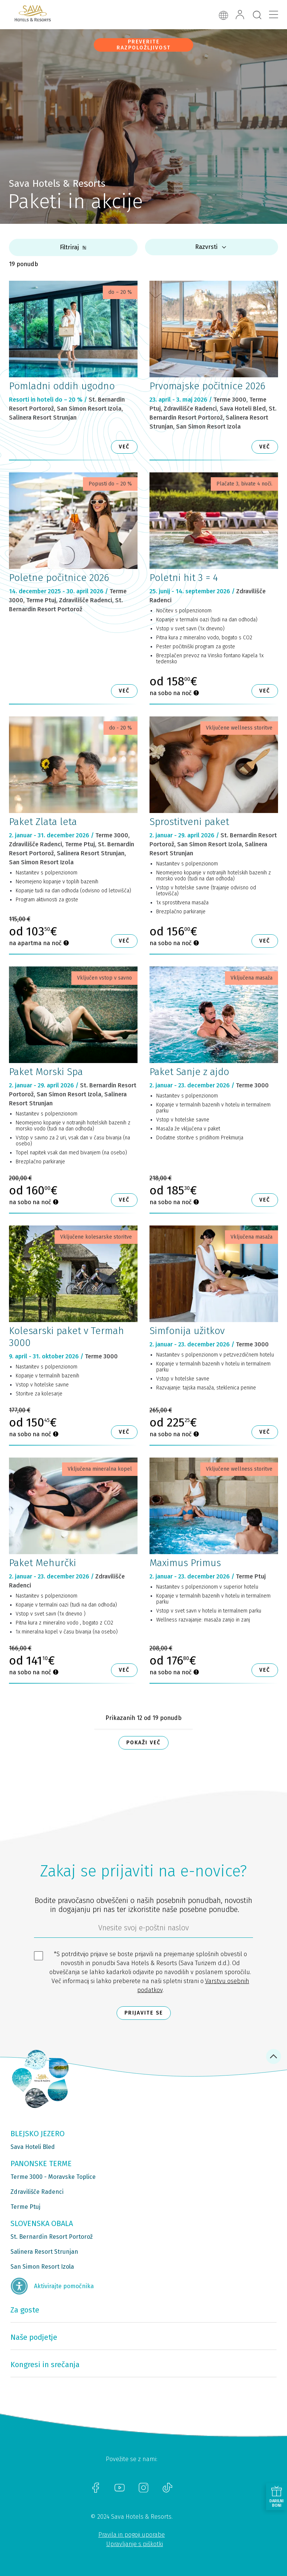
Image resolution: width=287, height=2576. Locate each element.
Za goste (24, 2309)
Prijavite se (143, 2013)
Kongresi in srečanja (45, 2364)
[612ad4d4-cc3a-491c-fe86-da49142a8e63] (143, 1929)
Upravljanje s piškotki (134, 2544)
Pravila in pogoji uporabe (131, 2534)
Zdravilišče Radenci (37, 2191)
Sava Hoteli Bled (32, 2146)
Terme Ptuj (25, 2206)
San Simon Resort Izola (42, 2266)
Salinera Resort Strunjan (44, 2251)
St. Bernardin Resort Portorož (51, 2236)
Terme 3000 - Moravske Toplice (53, 2176)
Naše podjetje (33, 2337)
